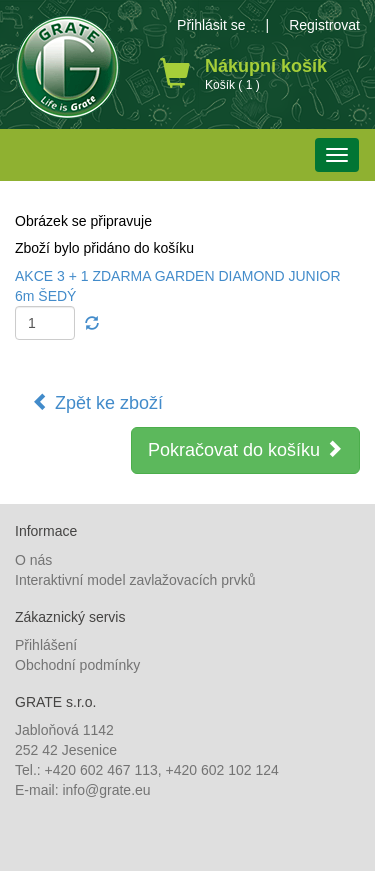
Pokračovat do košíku (245, 449)
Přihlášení (46, 645)
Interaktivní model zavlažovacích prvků (135, 580)
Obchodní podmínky (77, 665)
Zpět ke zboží (97, 402)
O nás (33, 560)
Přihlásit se (211, 25)
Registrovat (324, 25)
